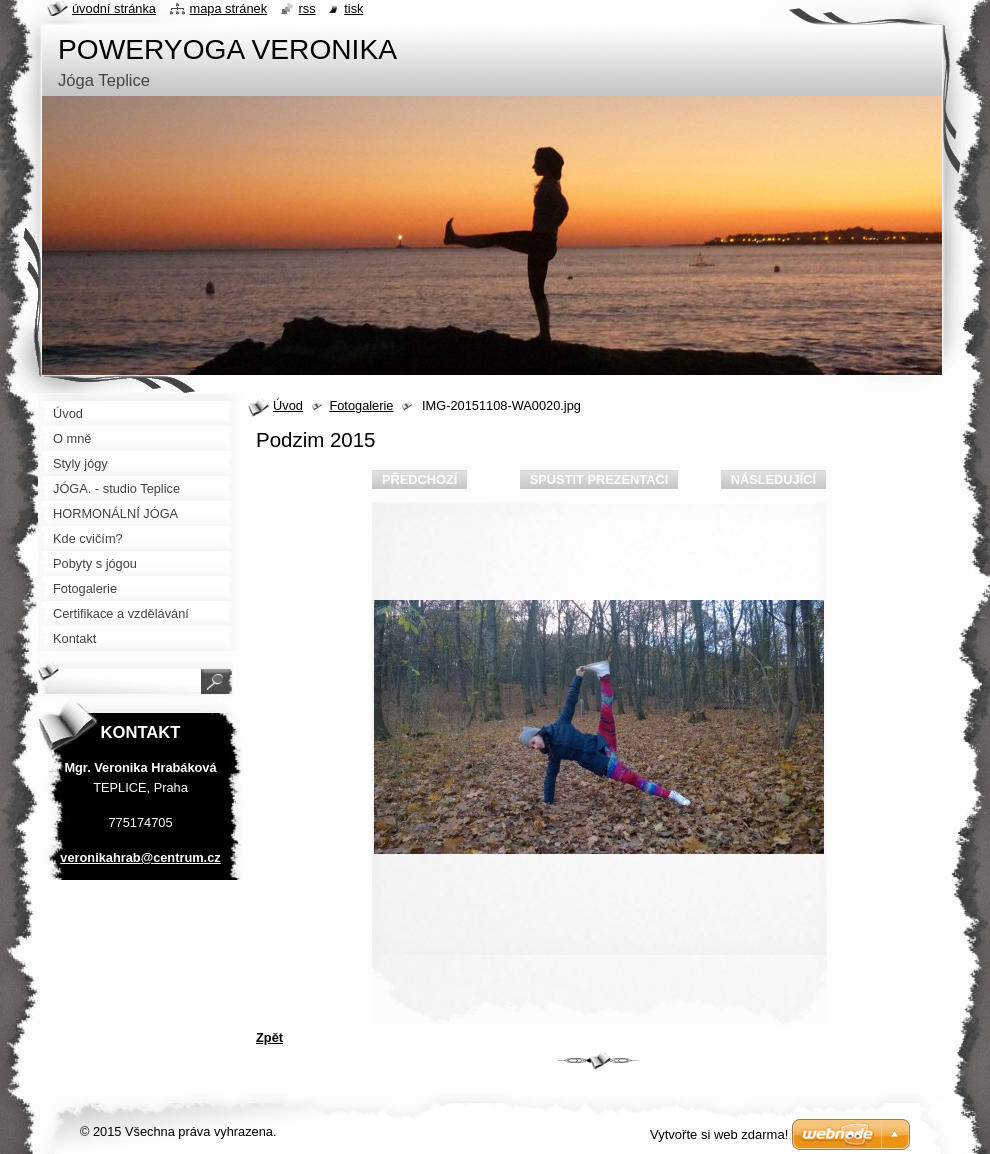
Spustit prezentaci (599, 479)
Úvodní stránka (114, 8)
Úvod (288, 405)
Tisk (353, 8)
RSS (307, 8)
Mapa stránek (229, 8)
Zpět (269, 1037)
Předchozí (419, 479)
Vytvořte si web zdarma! (719, 1134)
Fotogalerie (361, 405)
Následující (773, 479)
